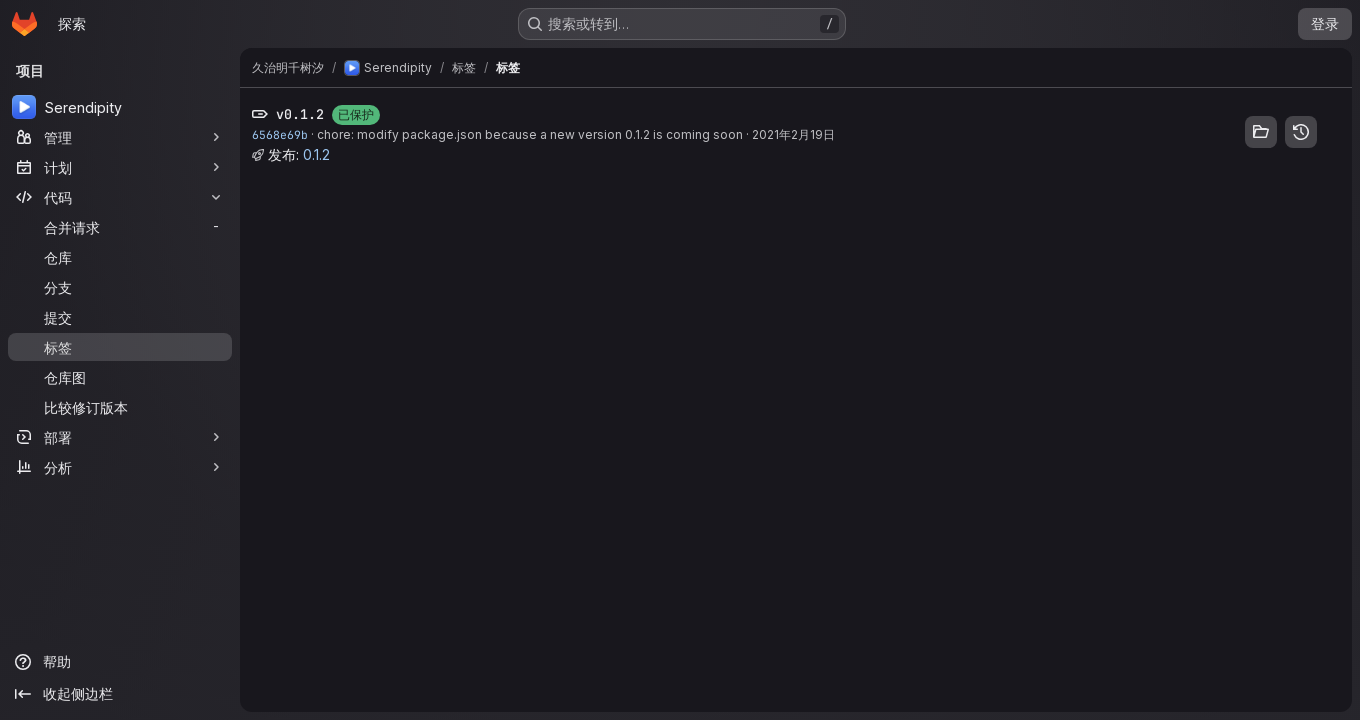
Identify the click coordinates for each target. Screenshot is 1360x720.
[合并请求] (120, 227)
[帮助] (120, 662)
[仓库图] (120, 377)
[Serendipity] (120, 107)
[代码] (120, 197)
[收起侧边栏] (120, 694)
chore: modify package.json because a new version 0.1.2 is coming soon (530, 134)
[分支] (120, 287)
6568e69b (280, 134)
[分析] (120, 467)
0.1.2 (316, 154)
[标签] (120, 347)
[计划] (120, 167)
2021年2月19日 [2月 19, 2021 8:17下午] (793, 134)
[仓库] (120, 257)
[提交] (120, 317)
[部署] (120, 437)
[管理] (120, 137)
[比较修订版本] (120, 407)
